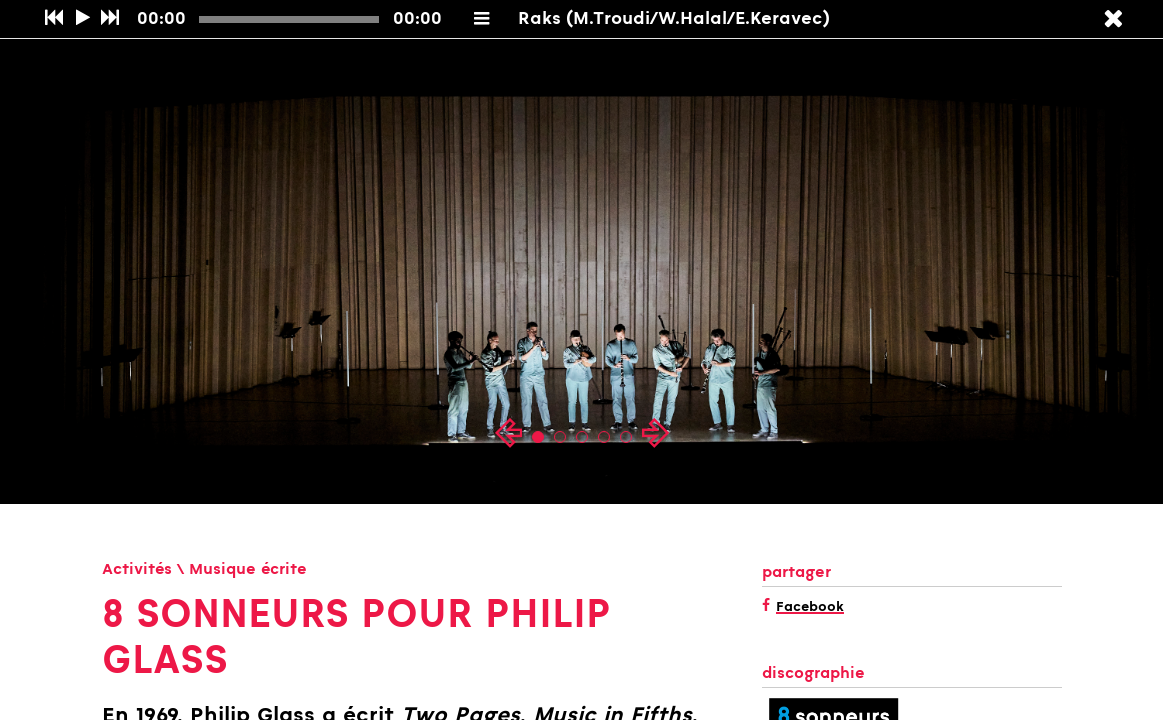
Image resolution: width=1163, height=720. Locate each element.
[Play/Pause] (82, 19)
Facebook (810, 608)
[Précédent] (53, 19)
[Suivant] (109, 19)
